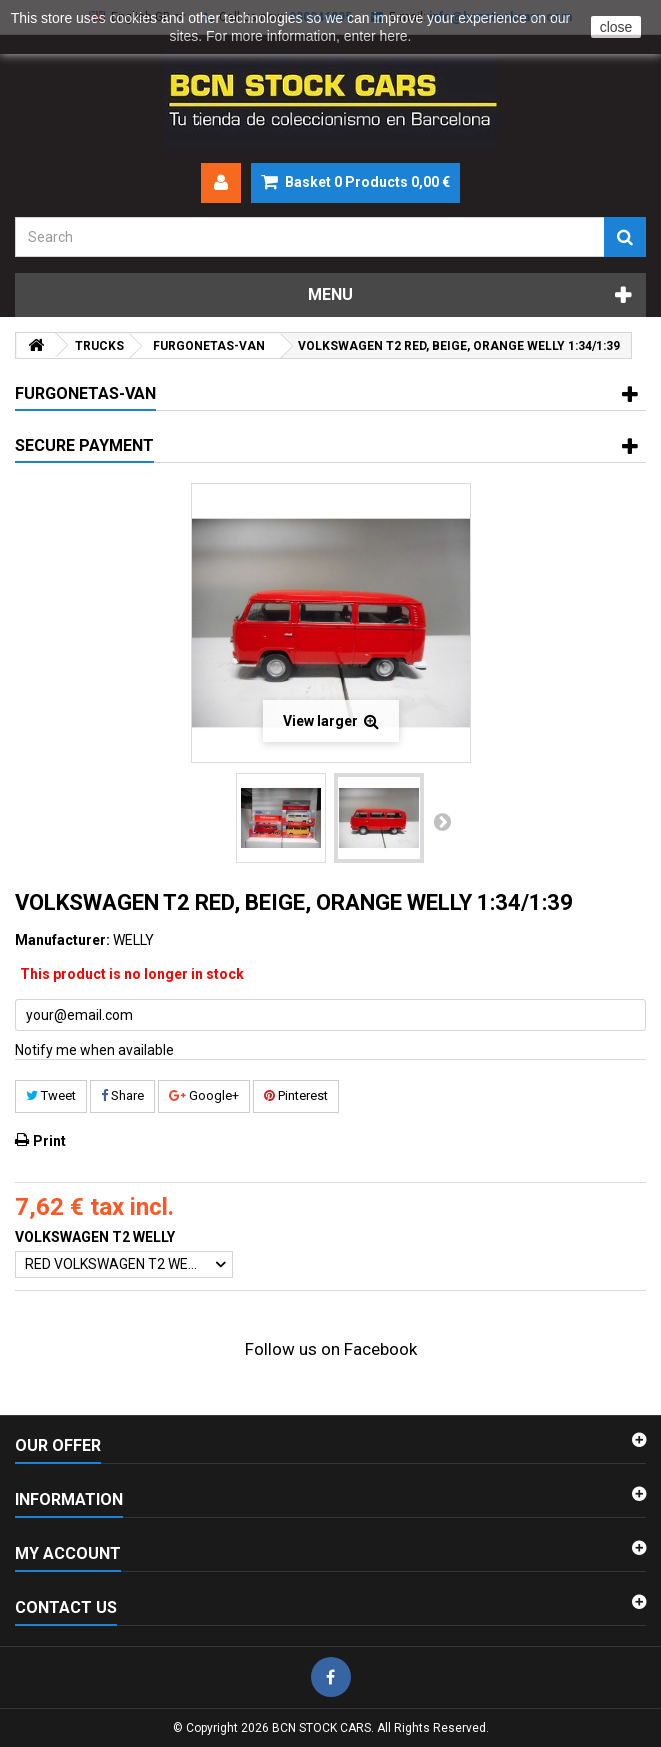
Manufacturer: (62, 940)
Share (122, 1095)
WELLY (133, 940)
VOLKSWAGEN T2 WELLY (96, 1237)
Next (442, 821)
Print (49, 1141)
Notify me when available (94, 1050)
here (394, 36)
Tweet (51, 1095)
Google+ (204, 1095)
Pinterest (296, 1095)
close (616, 27)
